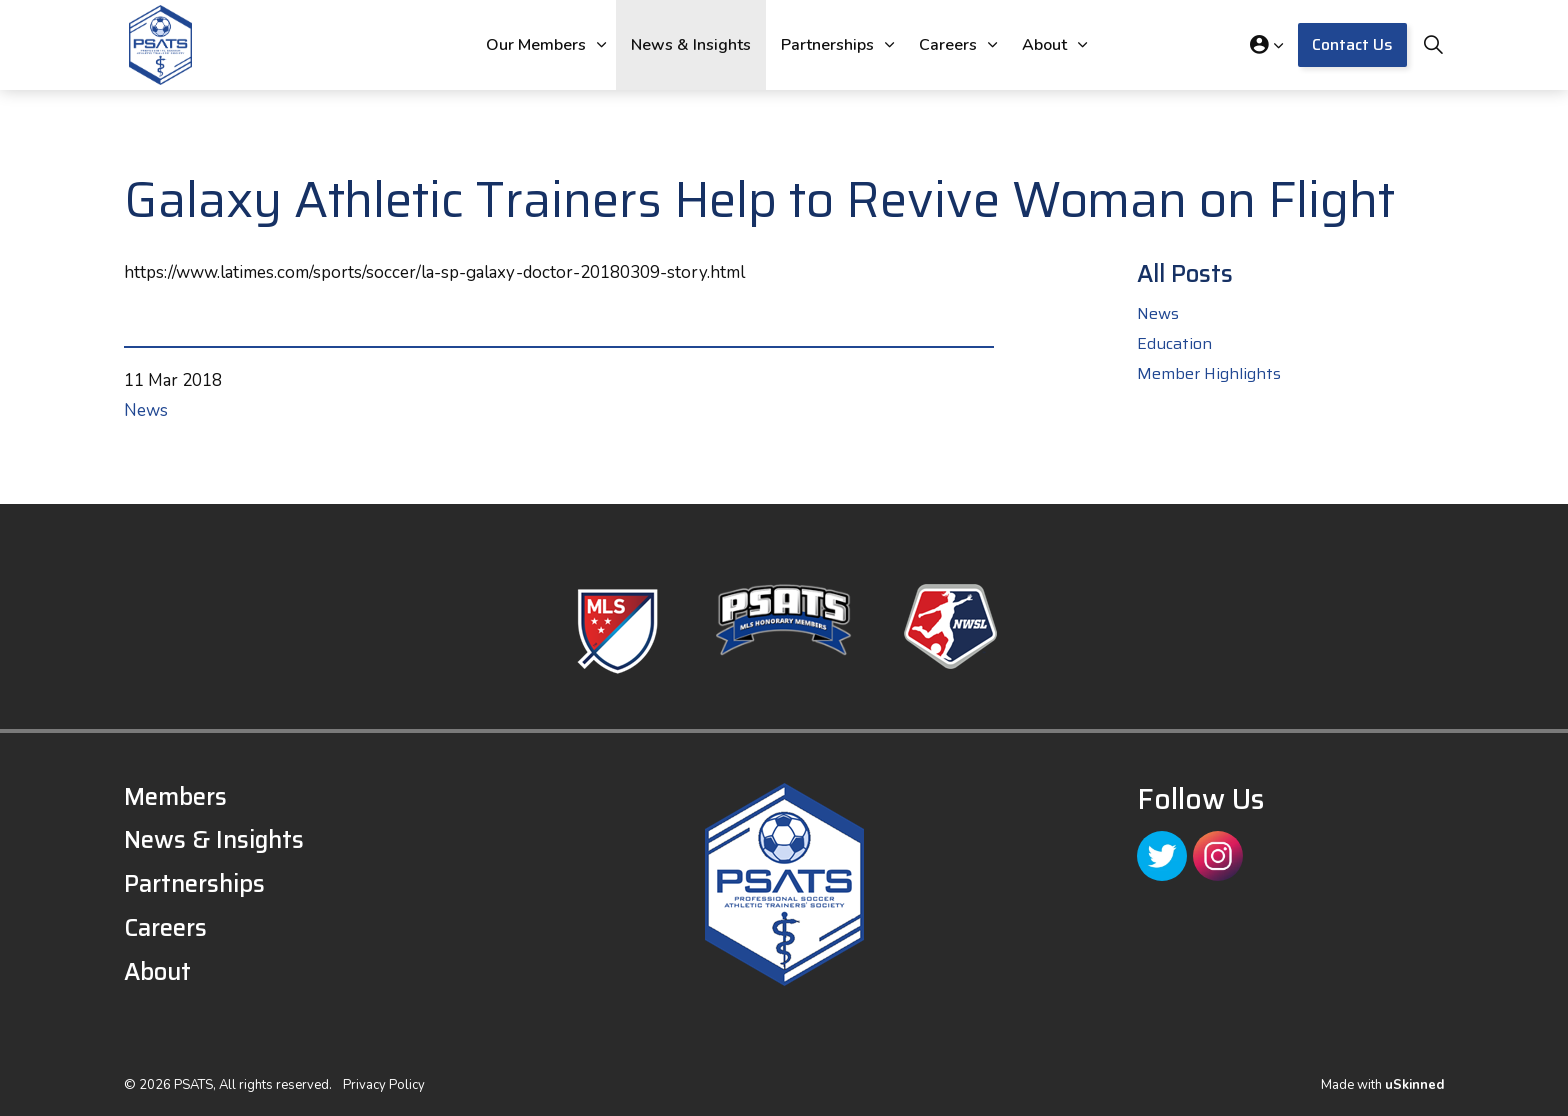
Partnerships (827, 45)
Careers (948, 45)
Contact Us (1352, 45)
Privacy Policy (384, 1085)
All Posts (1185, 274)
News (146, 410)
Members (175, 797)
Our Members (536, 45)
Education (1174, 344)
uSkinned (1414, 1085)
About (1044, 45)
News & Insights (691, 45)
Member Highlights (1209, 374)
